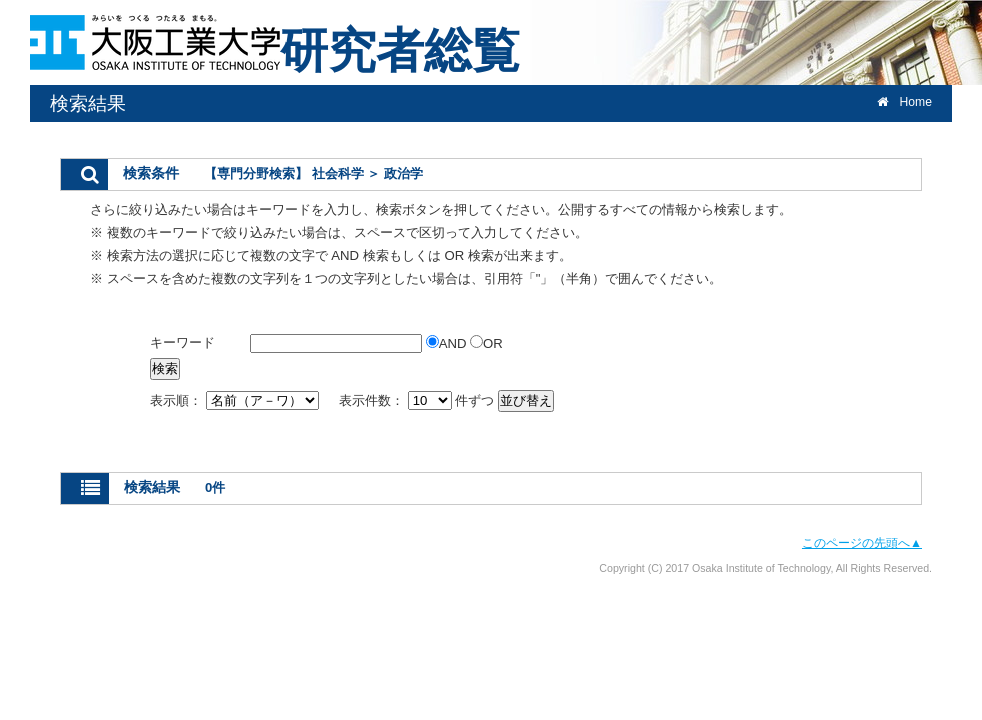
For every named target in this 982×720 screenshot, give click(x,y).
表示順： (236, 400)
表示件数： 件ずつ (418, 400)
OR (486, 343)
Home (904, 102)
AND (448, 343)
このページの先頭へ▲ (862, 543)
